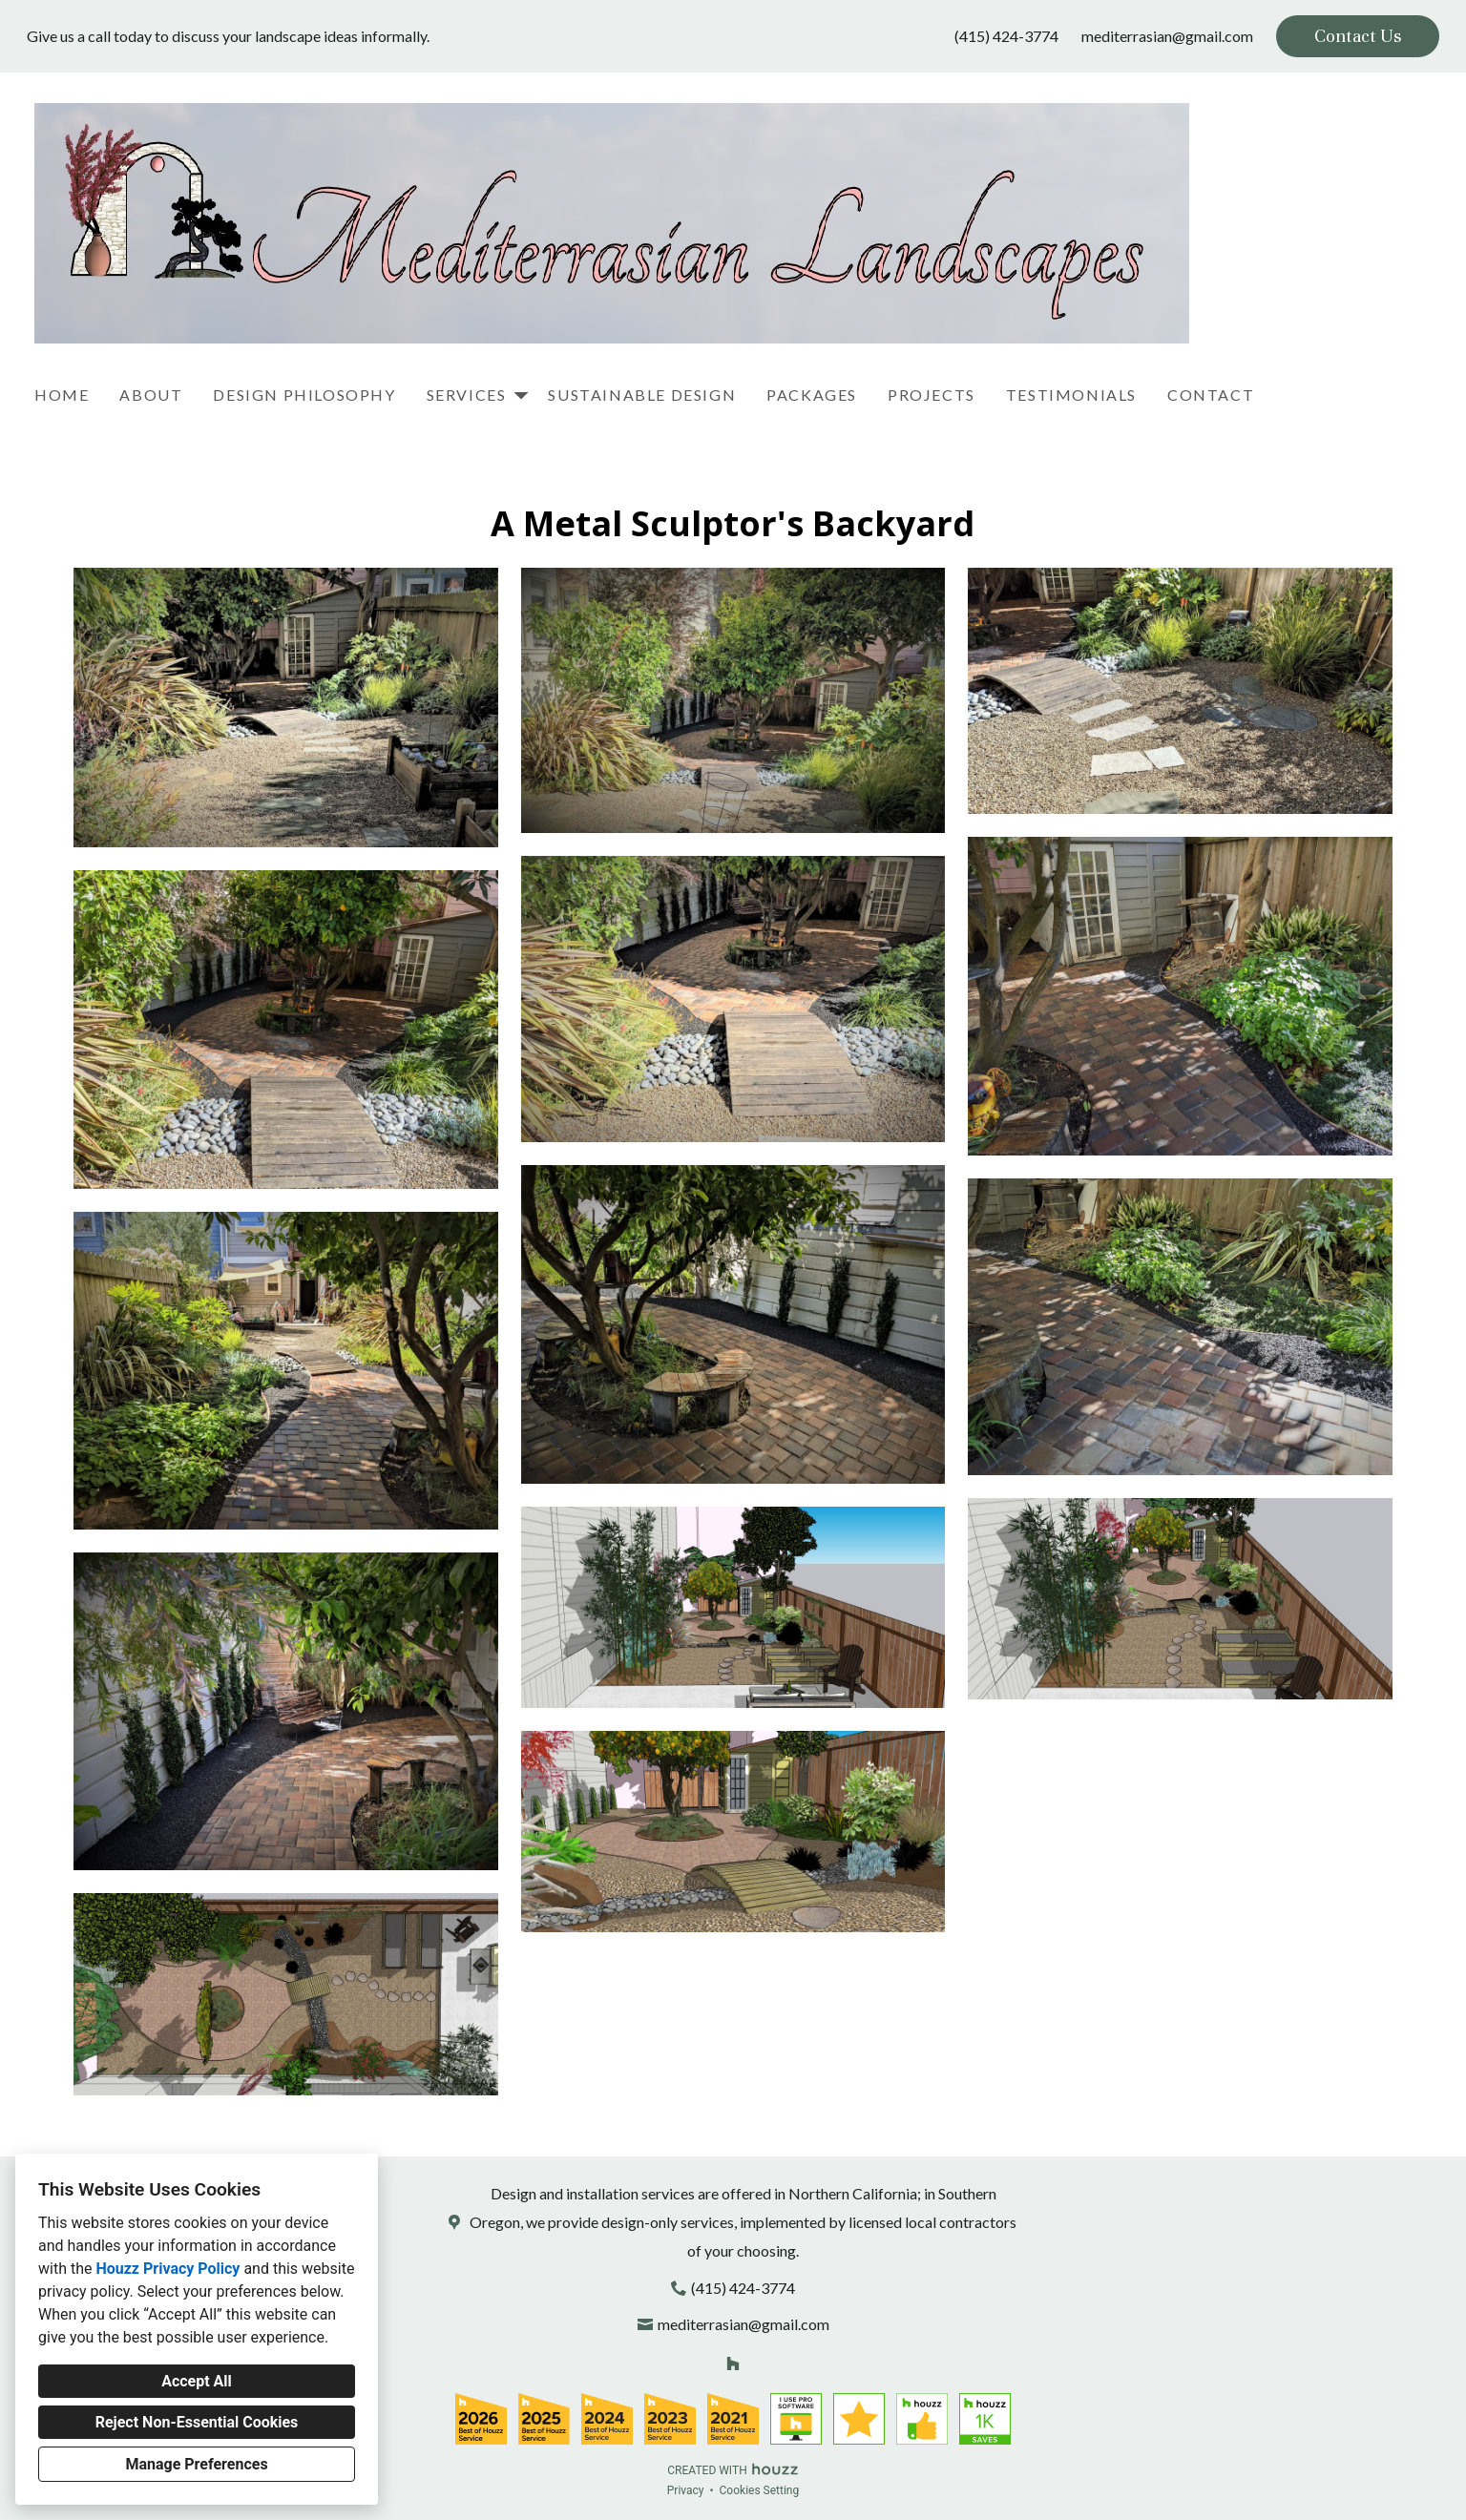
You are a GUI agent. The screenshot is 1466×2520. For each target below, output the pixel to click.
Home (61, 394)
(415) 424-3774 (1006, 36)
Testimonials (1071, 394)
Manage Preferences (196, 2464)
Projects (931, 394)
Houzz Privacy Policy (167, 2269)
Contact (1210, 394)
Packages (811, 394)
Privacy (685, 2490)
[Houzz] (732, 2363)
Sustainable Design (642, 394)
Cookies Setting (760, 2490)
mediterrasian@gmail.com (1167, 36)
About (150, 394)
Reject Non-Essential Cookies (197, 2422)
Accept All (196, 2381)
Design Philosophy (304, 394)
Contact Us (1357, 36)
